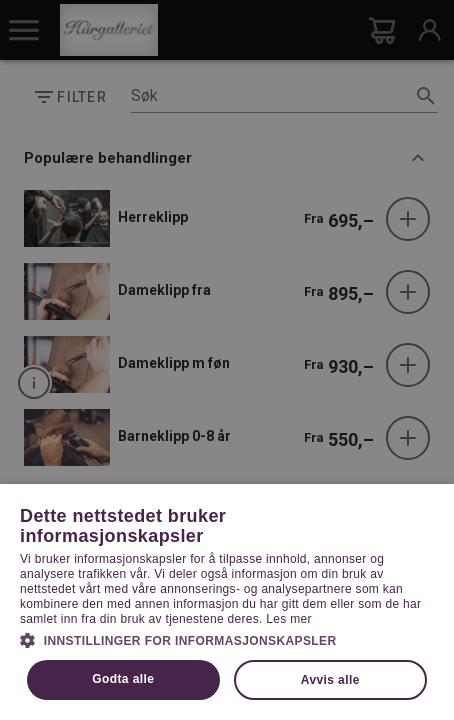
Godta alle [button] (123, 679)
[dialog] (227, 360)
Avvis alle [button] (330, 680)
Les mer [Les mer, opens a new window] (288, 619)
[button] (227, 639)
